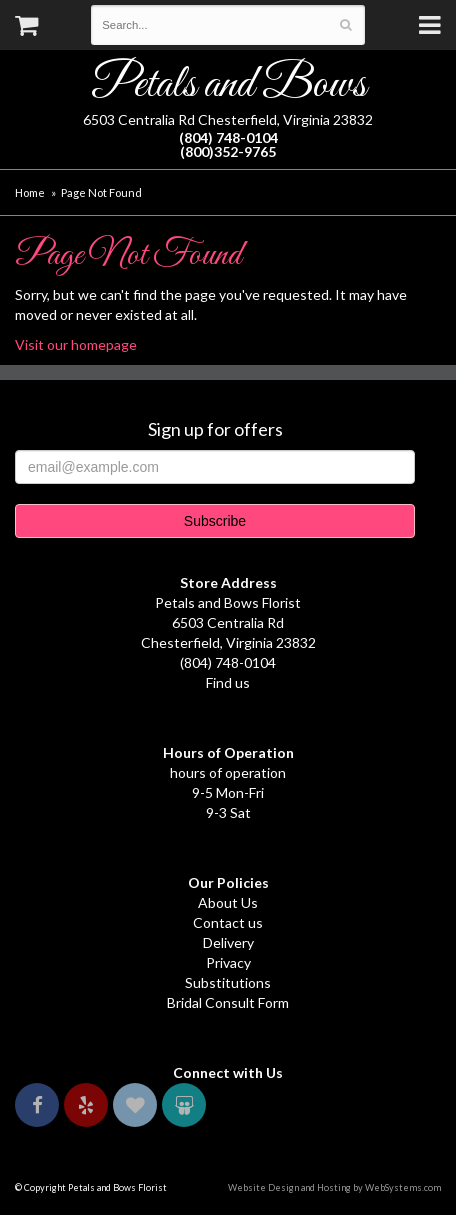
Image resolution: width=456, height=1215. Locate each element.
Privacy (228, 962)
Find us (228, 682)
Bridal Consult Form (228, 1002)
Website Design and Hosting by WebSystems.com (334, 1187)
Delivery (228, 942)
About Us (228, 902)
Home (30, 192)
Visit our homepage (76, 344)
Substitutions (228, 982)
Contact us (228, 922)
